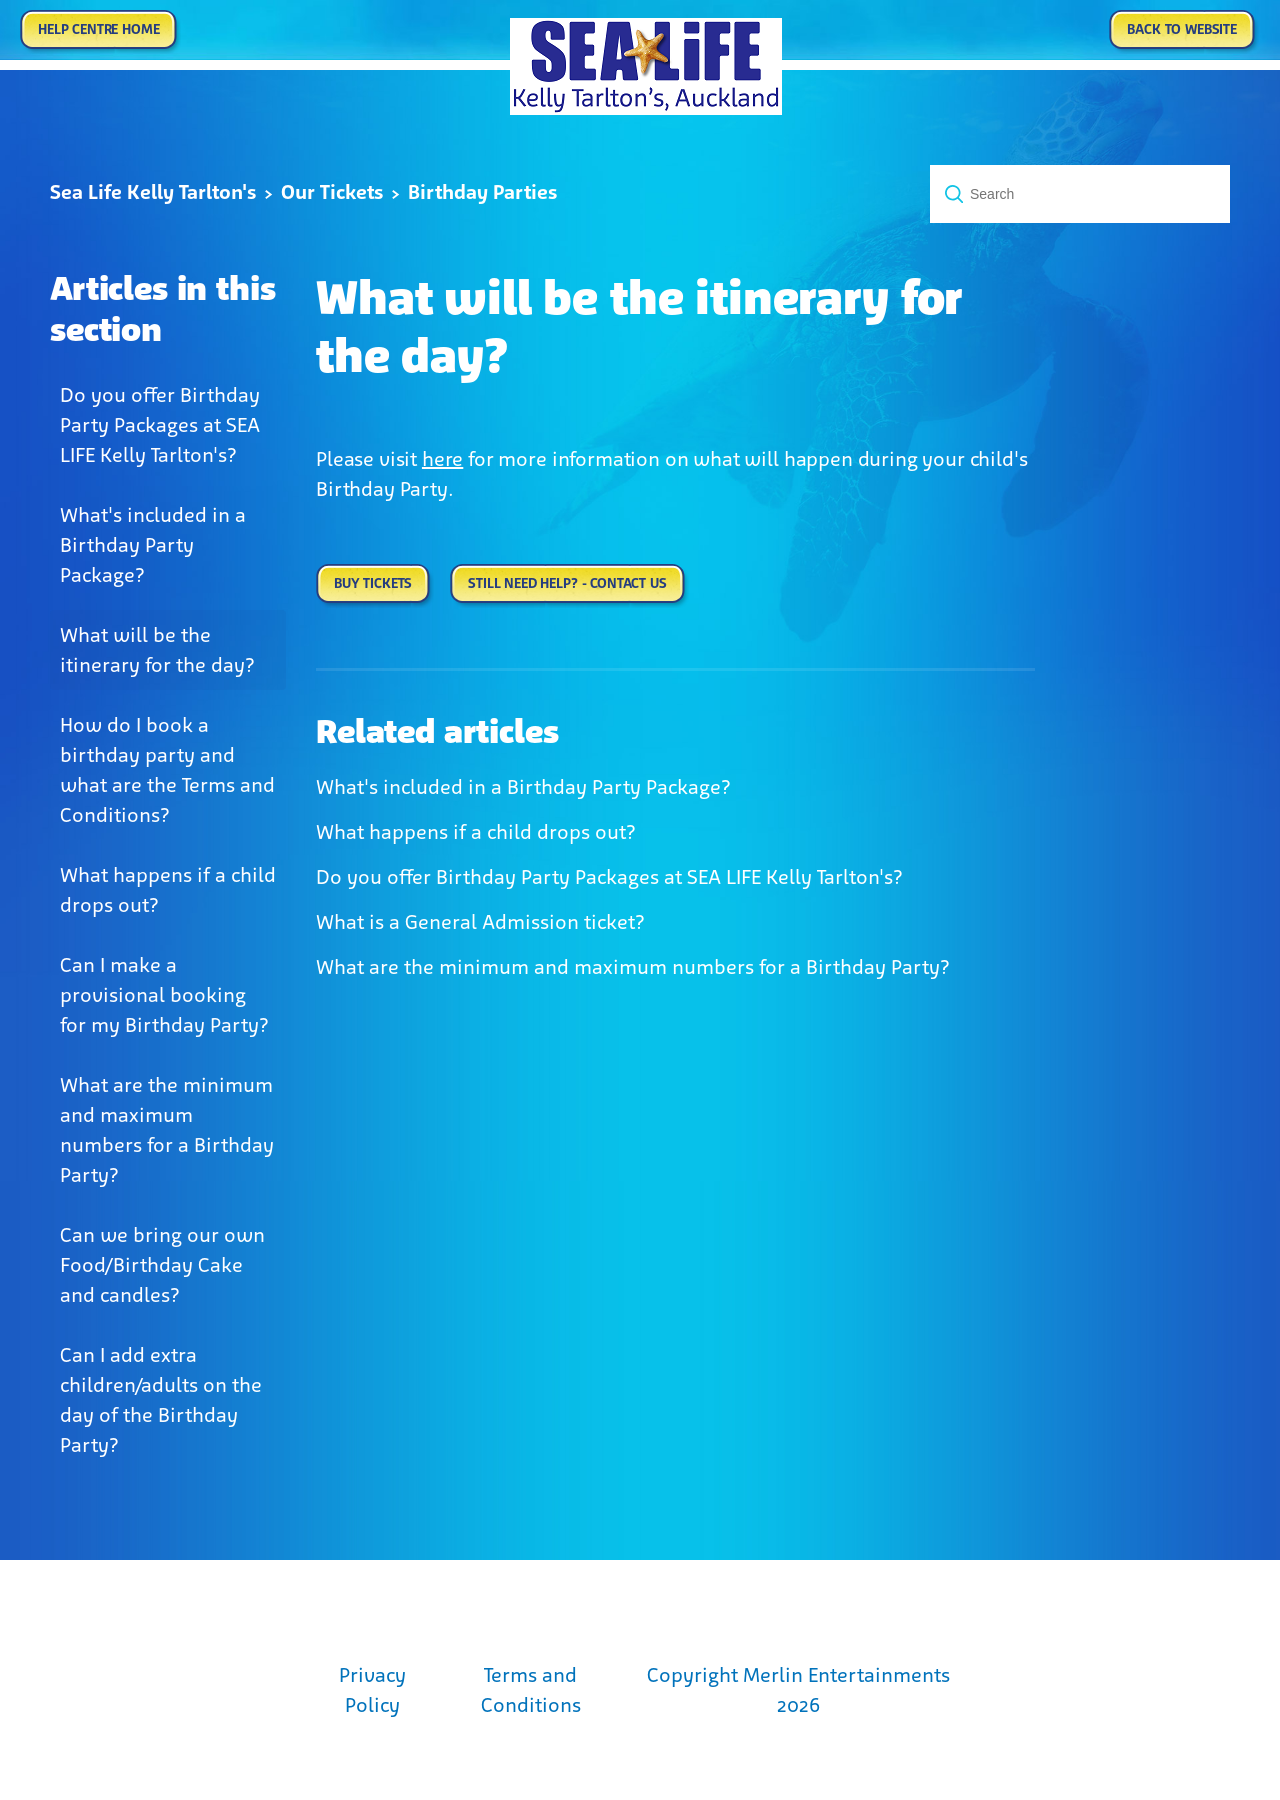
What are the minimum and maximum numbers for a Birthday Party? (167, 1130)
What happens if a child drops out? (168, 890)
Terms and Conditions (531, 1690)
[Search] (1080, 194)
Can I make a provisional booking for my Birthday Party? (164, 995)
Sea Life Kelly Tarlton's (153, 192)
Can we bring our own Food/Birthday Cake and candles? (162, 1265)
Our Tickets (332, 192)
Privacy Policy (372, 1690)
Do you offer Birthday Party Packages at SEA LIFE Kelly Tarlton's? (160, 425)
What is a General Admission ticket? (480, 922)
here (442, 459)
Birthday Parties (482, 192)
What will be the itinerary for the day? (157, 650)
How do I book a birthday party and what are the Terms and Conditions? (167, 770)
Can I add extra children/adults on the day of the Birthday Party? (161, 1400)
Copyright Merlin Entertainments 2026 (798, 1690)
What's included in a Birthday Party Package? (153, 545)
